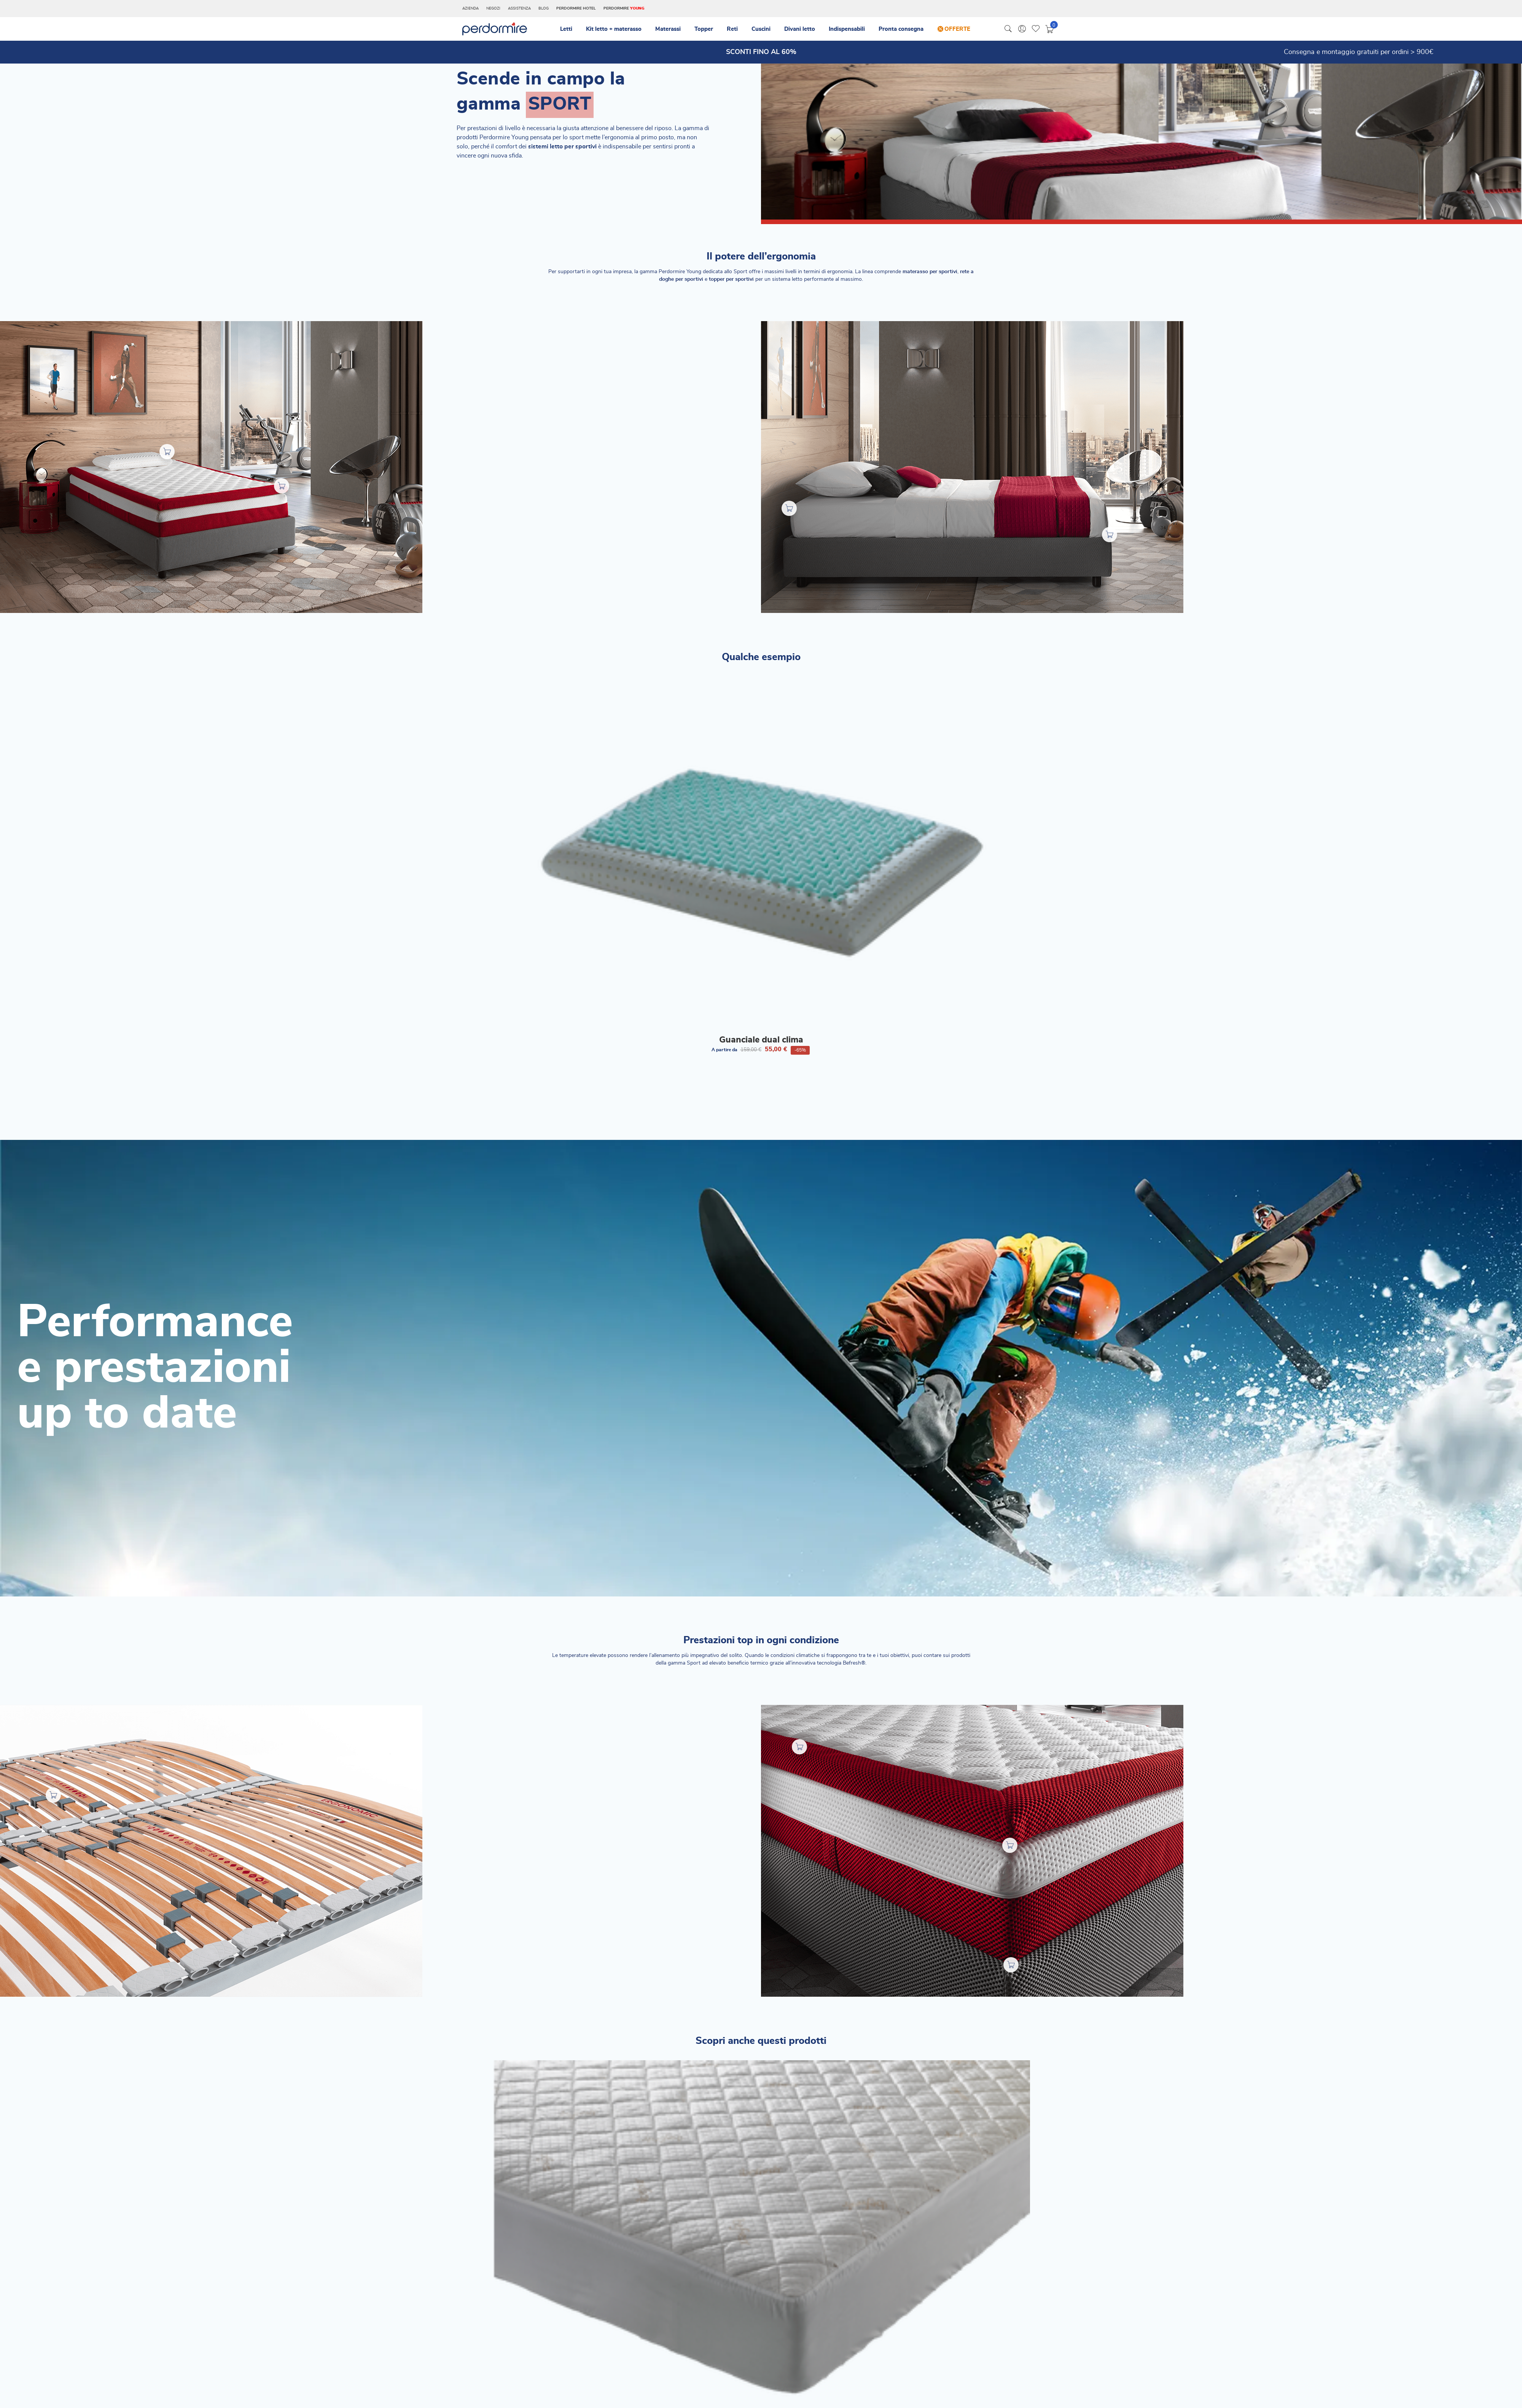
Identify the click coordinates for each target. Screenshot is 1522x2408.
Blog (543, 8)
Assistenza (519, 8)
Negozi (493, 8)
